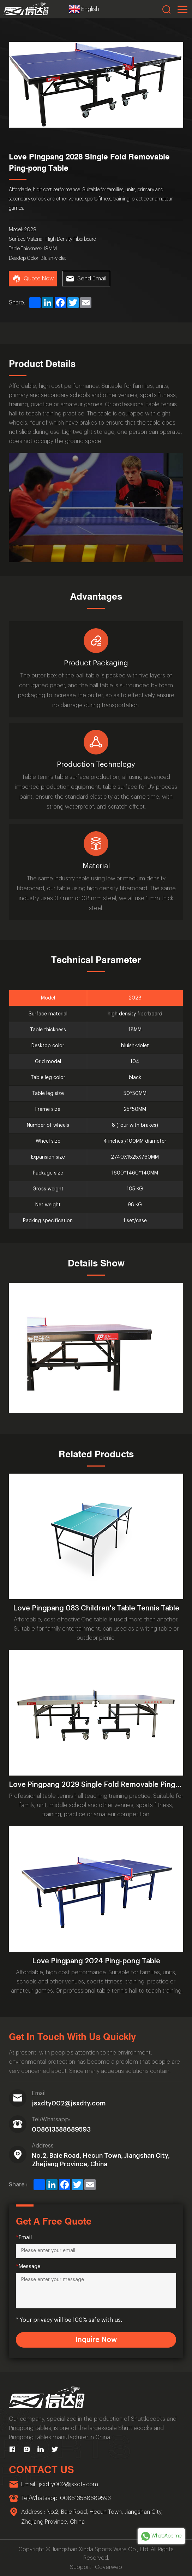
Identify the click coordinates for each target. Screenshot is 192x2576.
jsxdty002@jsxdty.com (69, 2103)
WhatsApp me (161, 2536)
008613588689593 (61, 2129)
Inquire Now (96, 2339)
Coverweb (108, 2567)
